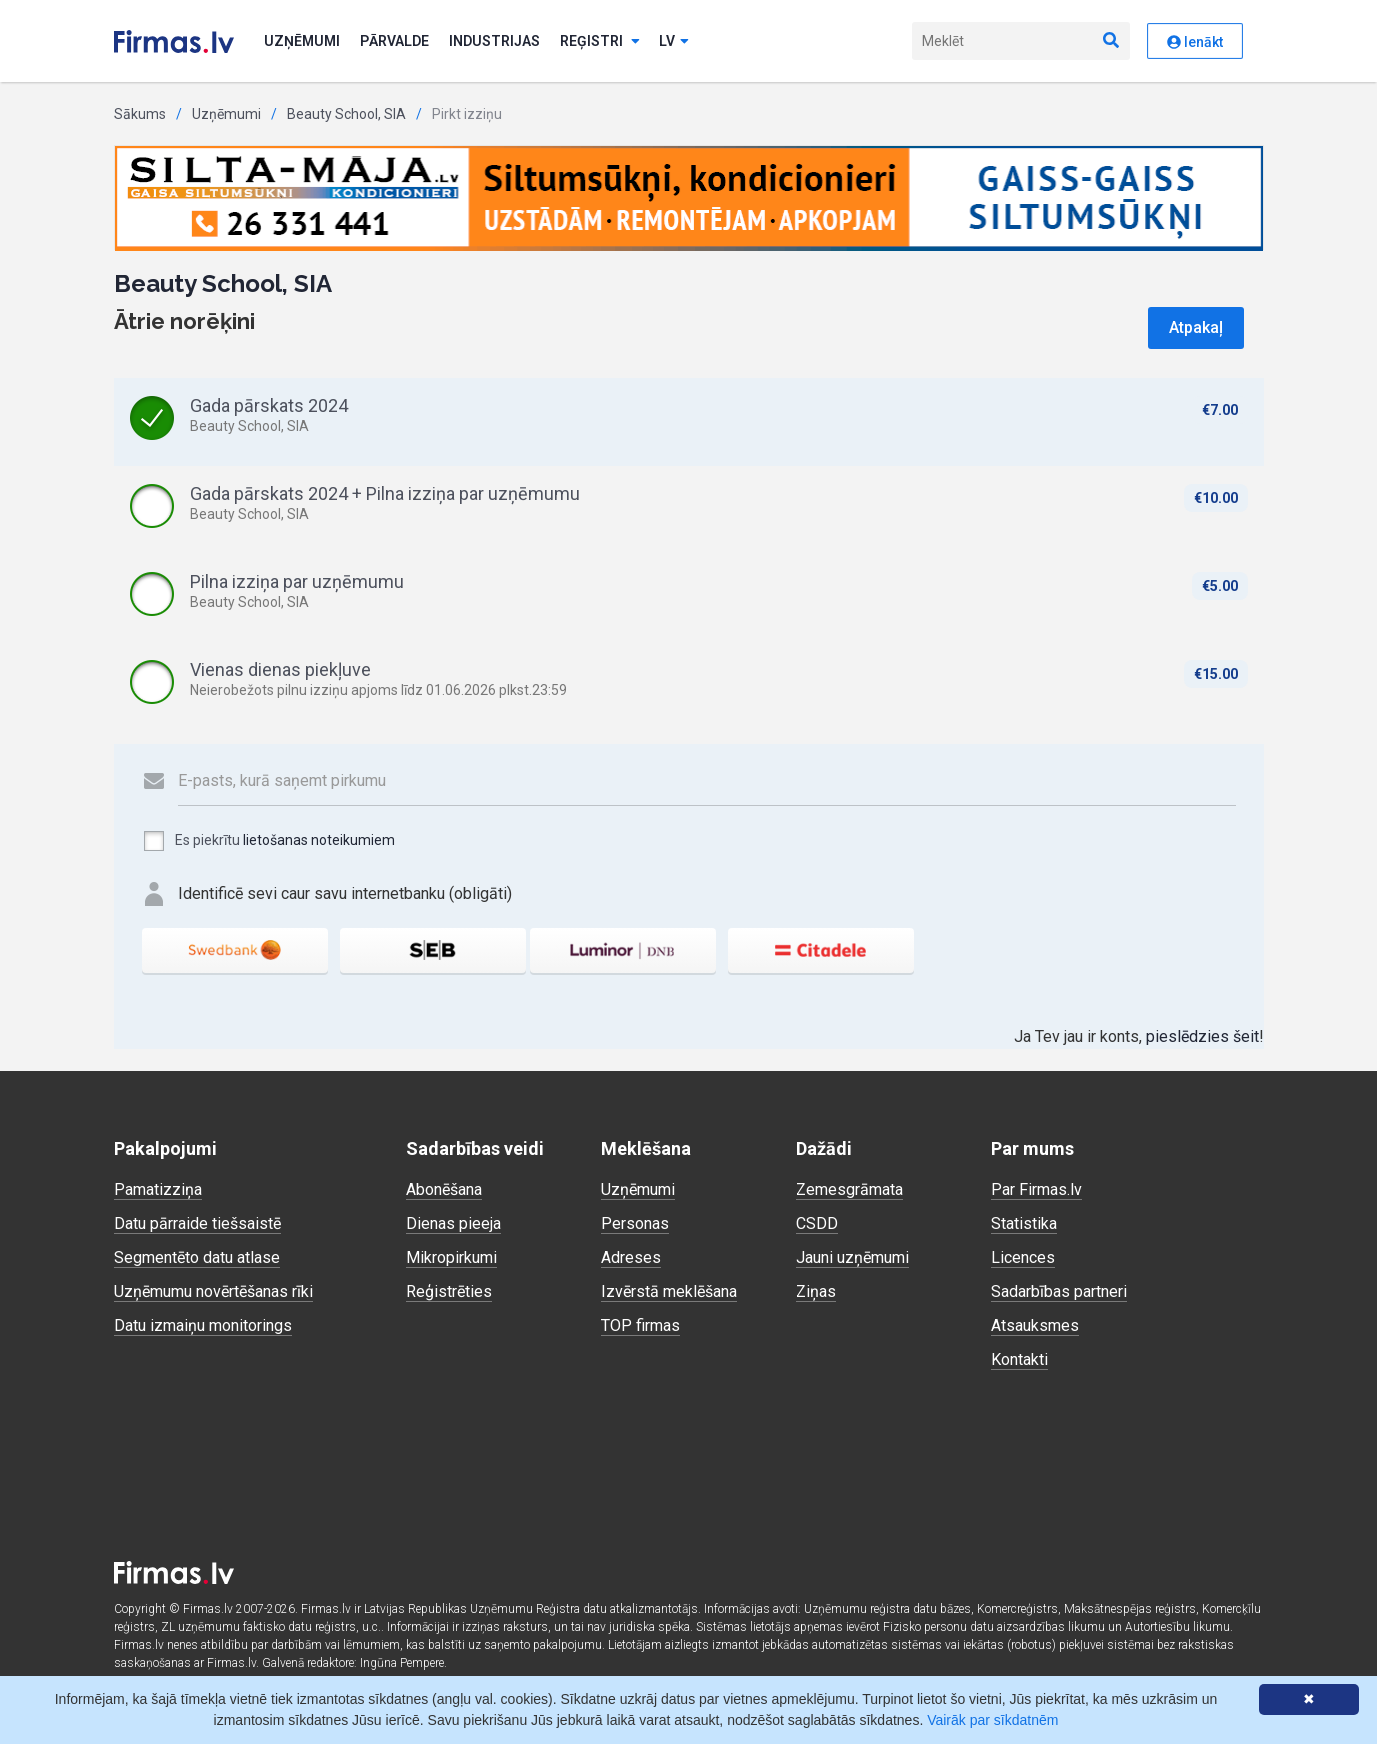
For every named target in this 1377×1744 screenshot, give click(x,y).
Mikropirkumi (451, 1257)
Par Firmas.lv (1036, 1189)
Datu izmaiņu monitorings (203, 1325)
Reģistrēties (449, 1291)
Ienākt (1195, 42)
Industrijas (494, 41)
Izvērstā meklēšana (669, 1291)
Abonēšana (444, 1189)
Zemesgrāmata (849, 1189)
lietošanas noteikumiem (319, 840)
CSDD (817, 1223)
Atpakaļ (1196, 327)
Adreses (631, 1257)
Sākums (140, 114)
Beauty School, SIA (346, 114)
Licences (1023, 1257)
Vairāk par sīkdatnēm (992, 1720)
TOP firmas (640, 1325)
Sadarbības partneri (1059, 1291)
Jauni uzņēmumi (852, 1257)
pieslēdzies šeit (1202, 1036)
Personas (635, 1223)
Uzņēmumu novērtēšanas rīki (213, 1291)
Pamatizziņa (158, 1189)
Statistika (1024, 1223)
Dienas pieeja (453, 1223)
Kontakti (1019, 1359)
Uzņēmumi (302, 41)
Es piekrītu (268, 841)
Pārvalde (394, 41)
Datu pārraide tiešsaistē (197, 1223)
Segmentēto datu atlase (197, 1257)
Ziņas (816, 1291)
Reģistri (600, 41)
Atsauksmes (1035, 1325)
